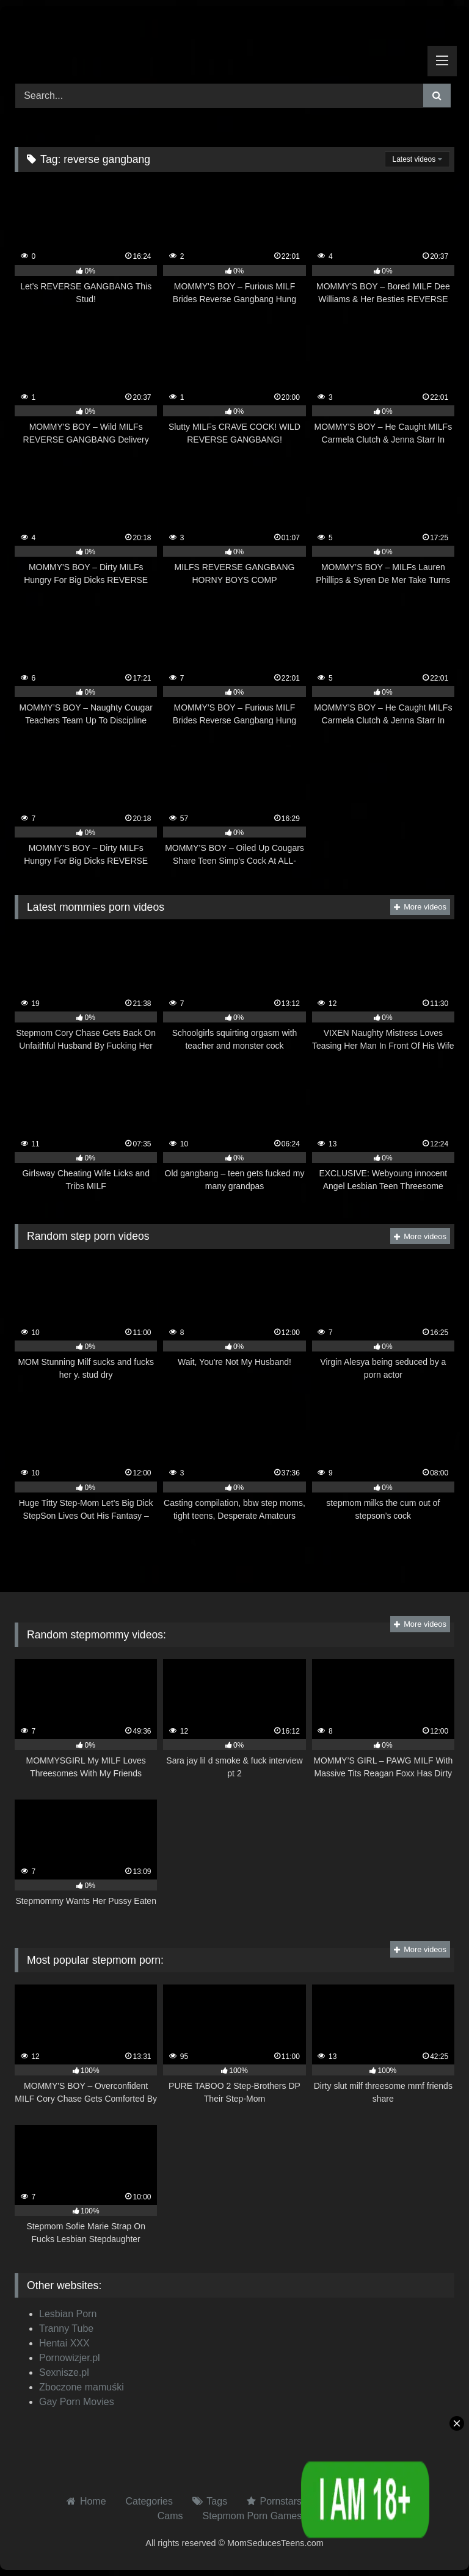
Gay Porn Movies (76, 2402)
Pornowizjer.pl (69, 2358)
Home (93, 2501)
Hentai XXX (64, 2343)
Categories (149, 2501)
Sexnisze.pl (64, 2372)
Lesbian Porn (67, 2314)
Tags (216, 2501)
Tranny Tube (66, 2328)
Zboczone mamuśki (81, 2387)
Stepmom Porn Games (252, 2516)
